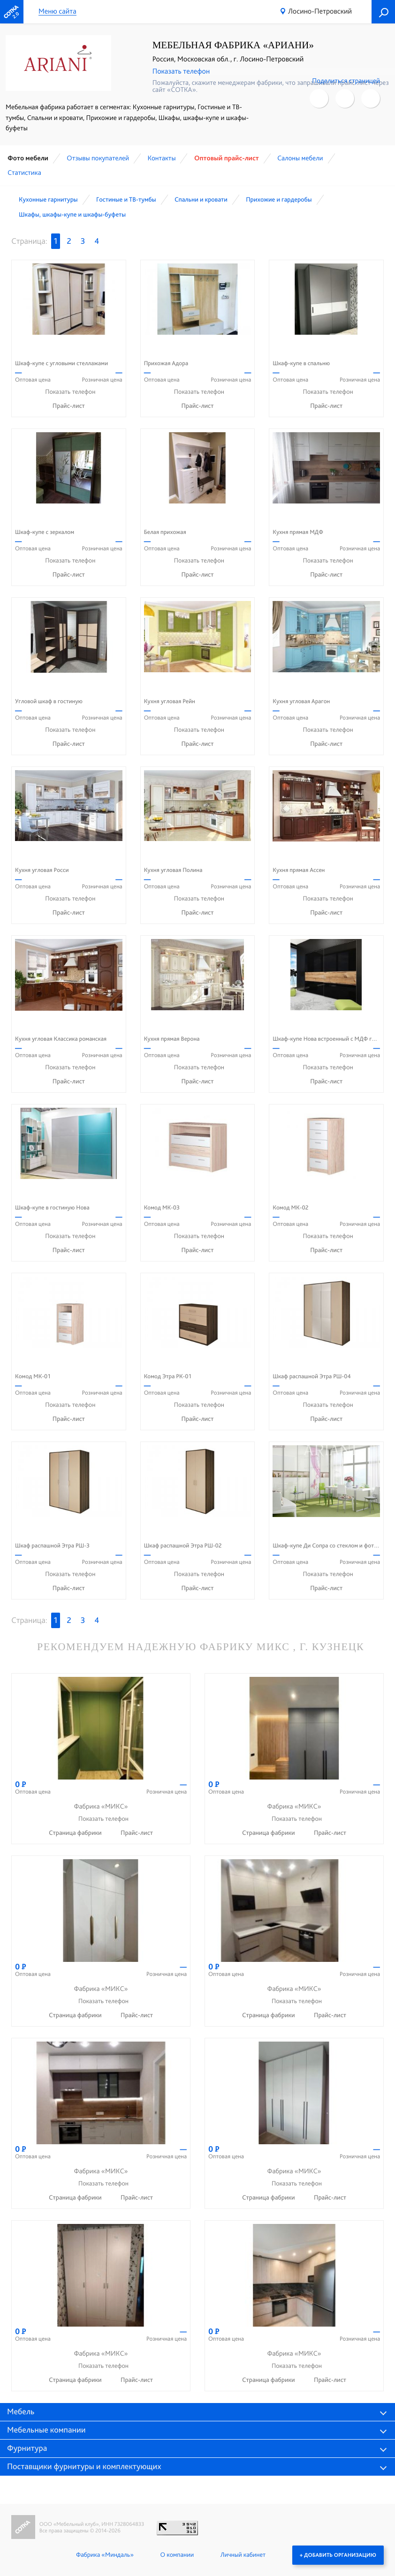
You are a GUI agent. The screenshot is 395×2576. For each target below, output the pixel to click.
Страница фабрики (76, 1833)
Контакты (161, 158)
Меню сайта (57, 11)
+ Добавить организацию (338, 2555)
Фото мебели (28, 158)
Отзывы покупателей (98, 158)
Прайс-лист (69, 406)
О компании (177, 2555)
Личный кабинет (243, 2555)
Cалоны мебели (300, 158)
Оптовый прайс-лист (226, 158)
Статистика (24, 172)
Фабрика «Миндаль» (105, 2555)
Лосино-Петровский (320, 11)
